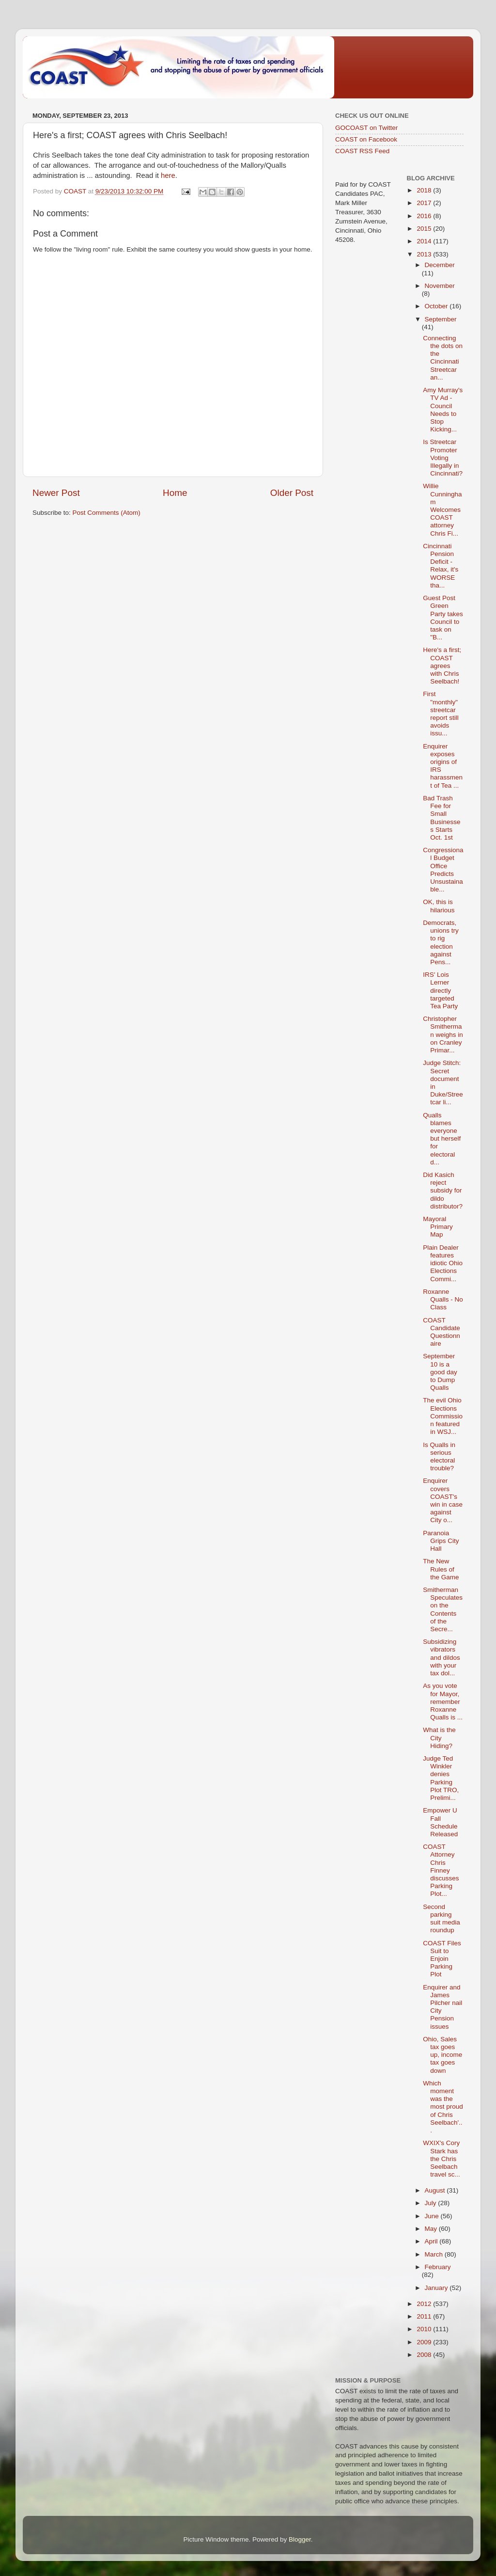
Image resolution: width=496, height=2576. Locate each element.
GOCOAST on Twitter (366, 127)
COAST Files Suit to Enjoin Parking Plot (442, 1959)
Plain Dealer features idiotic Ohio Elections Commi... (443, 1263)
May (432, 2228)
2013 (425, 254)
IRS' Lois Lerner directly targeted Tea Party (440, 990)
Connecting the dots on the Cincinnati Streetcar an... (443, 357)
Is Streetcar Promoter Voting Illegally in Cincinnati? (443, 457)
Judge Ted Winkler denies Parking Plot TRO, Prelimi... (441, 1778)
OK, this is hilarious (438, 905)
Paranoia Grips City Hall (441, 1540)
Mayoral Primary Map (438, 1226)
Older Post (291, 493)
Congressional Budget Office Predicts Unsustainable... (443, 869)
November (440, 285)
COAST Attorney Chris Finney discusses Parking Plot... (441, 1870)
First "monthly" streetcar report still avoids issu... (441, 713)
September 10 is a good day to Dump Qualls (440, 1371)
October (437, 306)
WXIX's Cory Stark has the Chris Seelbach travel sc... (441, 2158)
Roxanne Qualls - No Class (443, 1299)
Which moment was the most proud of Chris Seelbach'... (443, 2107)
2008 (425, 2354)
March (435, 2254)
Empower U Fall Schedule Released (440, 1822)
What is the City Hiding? (439, 1737)
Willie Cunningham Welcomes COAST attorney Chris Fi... (442, 509)
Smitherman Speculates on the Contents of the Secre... (443, 1609)
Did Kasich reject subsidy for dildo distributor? (443, 1190)
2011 (425, 2316)
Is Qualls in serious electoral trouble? (439, 1456)
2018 (425, 190)
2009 (425, 2342)
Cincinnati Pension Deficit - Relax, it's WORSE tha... (440, 565)
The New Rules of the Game (441, 1569)
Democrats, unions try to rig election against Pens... (441, 942)
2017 (425, 203)
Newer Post (56, 493)
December (440, 265)
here (168, 175)
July (431, 2203)
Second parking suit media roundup (441, 1918)
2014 (425, 241)
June (433, 2216)
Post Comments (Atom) (106, 512)
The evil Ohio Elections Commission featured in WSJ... (443, 1416)
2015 (425, 228)
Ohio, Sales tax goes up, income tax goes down (442, 2054)
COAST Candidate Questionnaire (441, 1332)
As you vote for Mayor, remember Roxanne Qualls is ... (443, 1701)
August (436, 2190)
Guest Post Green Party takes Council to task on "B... (443, 617)
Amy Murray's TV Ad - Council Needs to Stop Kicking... (443, 409)
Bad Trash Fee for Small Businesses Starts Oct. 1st (441, 818)
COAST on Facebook (366, 139)
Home (175, 493)
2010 (425, 2329)
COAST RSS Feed (362, 151)
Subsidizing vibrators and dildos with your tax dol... (441, 1657)
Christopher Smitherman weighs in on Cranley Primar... (443, 1034)
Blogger (300, 2539)
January (437, 2287)
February (438, 2267)
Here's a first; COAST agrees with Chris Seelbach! (442, 665)
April (432, 2241)
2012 (425, 2303)
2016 (425, 216)
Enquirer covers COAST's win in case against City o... (443, 1500)
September (441, 319)
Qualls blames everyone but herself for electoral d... (442, 1139)
